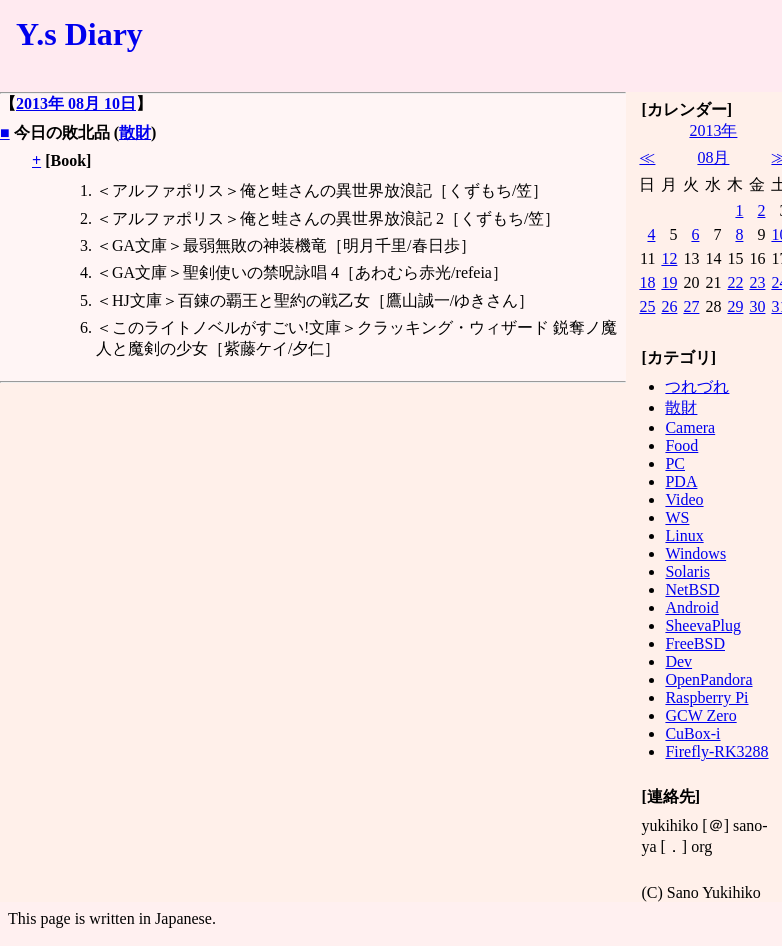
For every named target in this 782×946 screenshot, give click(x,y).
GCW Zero (700, 715)
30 (757, 306)
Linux (684, 535)
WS (677, 517)
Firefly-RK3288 (716, 751)
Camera (690, 427)
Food (681, 445)
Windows (695, 553)
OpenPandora (708, 679)
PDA (681, 481)
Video (684, 499)
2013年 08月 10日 (76, 103)
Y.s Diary (79, 34)
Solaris (687, 571)
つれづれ (697, 386)
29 (735, 306)
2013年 (713, 130)
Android (691, 607)
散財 (135, 132)
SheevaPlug (703, 625)
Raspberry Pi (706, 697)
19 (669, 282)
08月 (713, 157)
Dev (678, 661)
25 (647, 306)
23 (757, 282)
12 (669, 258)
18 (647, 282)
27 (691, 306)
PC (675, 463)
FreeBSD (695, 643)
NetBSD (692, 589)
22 (735, 282)
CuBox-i (692, 733)
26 (669, 306)
